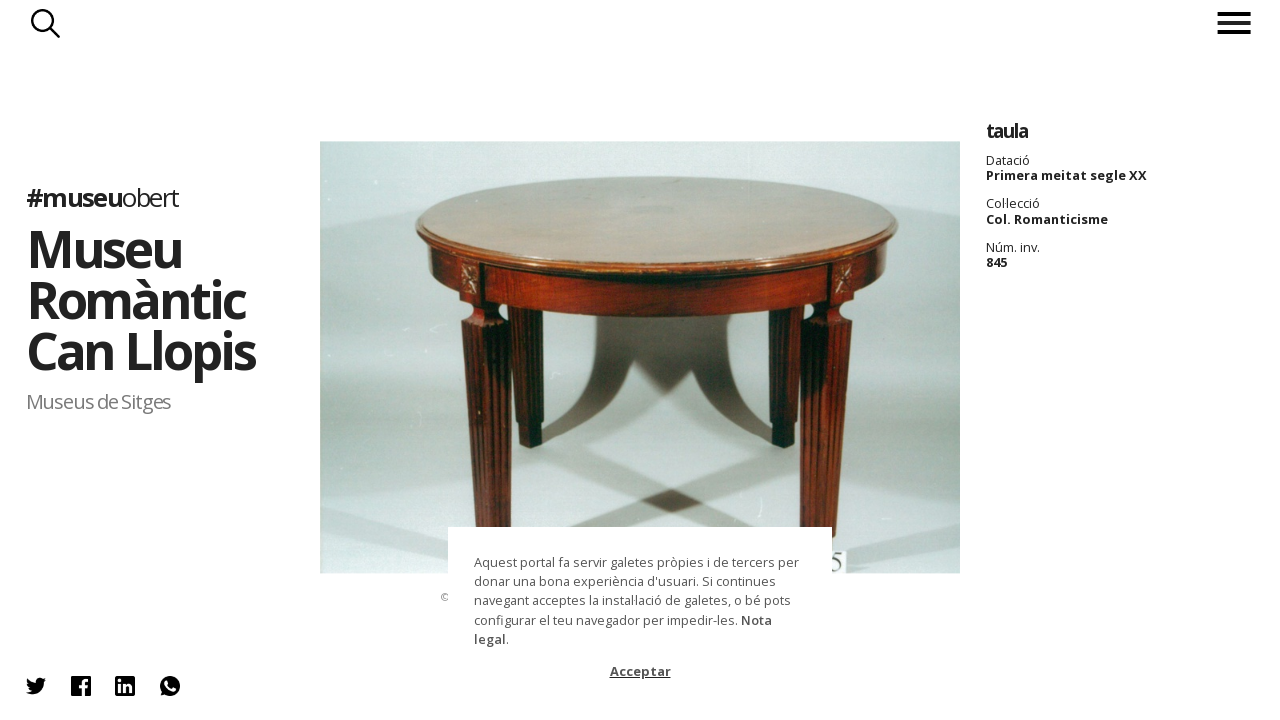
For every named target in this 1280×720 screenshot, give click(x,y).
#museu (102, 197)
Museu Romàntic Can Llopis (140, 299)
